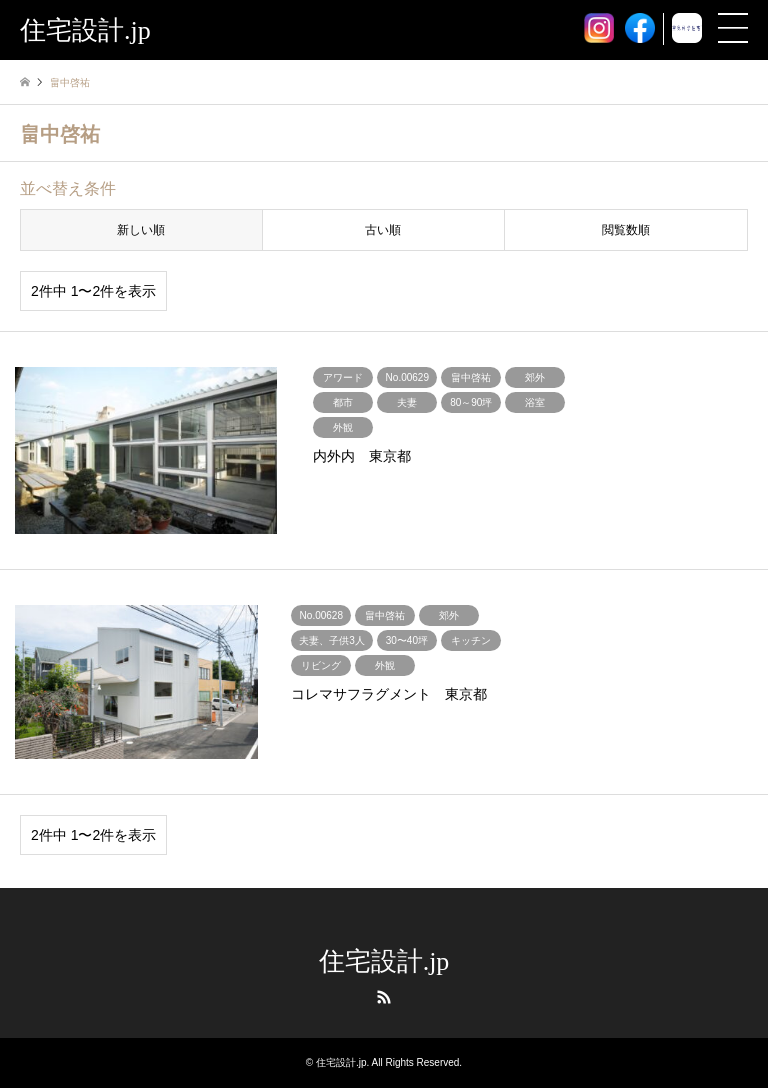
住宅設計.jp (384, 961)
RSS (384, 997)
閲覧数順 (626, 230)
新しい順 (141, 230)
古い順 (383, 230)
